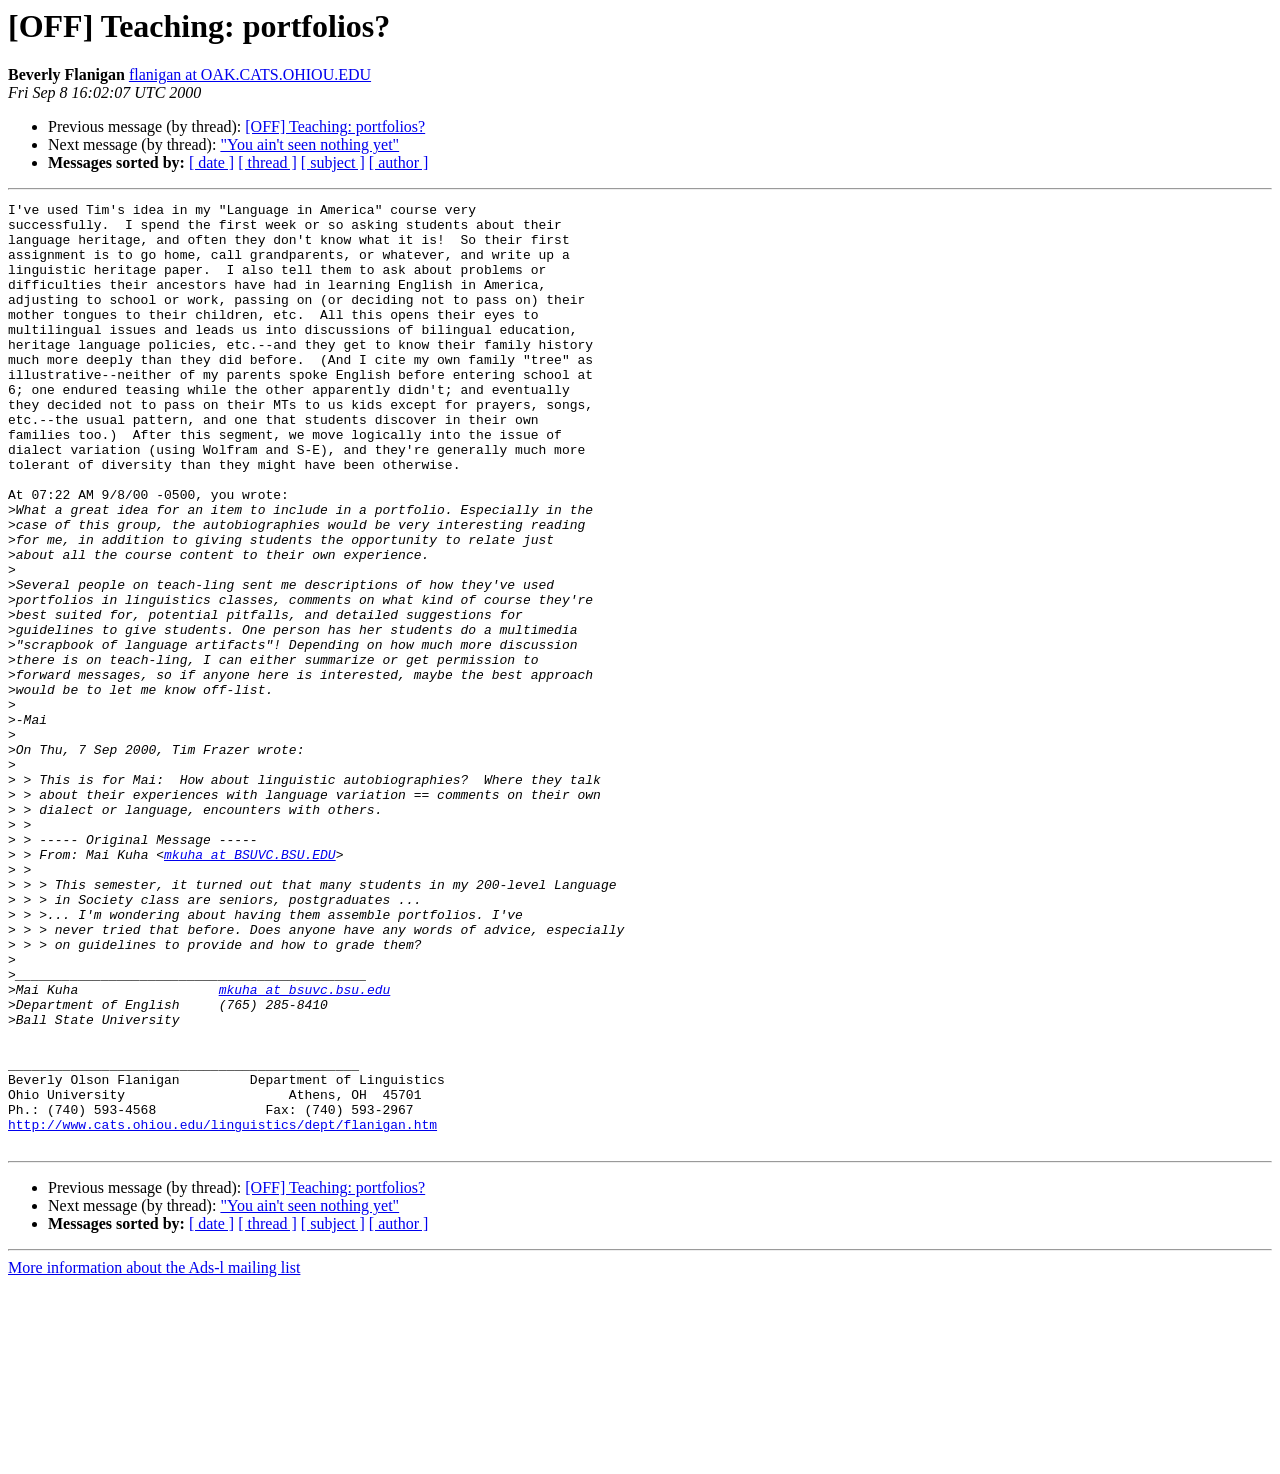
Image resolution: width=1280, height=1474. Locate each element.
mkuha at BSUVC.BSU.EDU (250, 986)
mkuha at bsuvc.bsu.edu (305, 1148)
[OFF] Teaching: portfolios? (335, 126)
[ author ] (399, 162)
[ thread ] (267, 162)
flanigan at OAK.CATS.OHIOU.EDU (250, 74)
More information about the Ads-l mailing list (154, 1456)
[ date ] (211, 162)
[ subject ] (333, 162)
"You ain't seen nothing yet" (309, 144)
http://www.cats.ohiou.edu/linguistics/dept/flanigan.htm (222, 1310)
